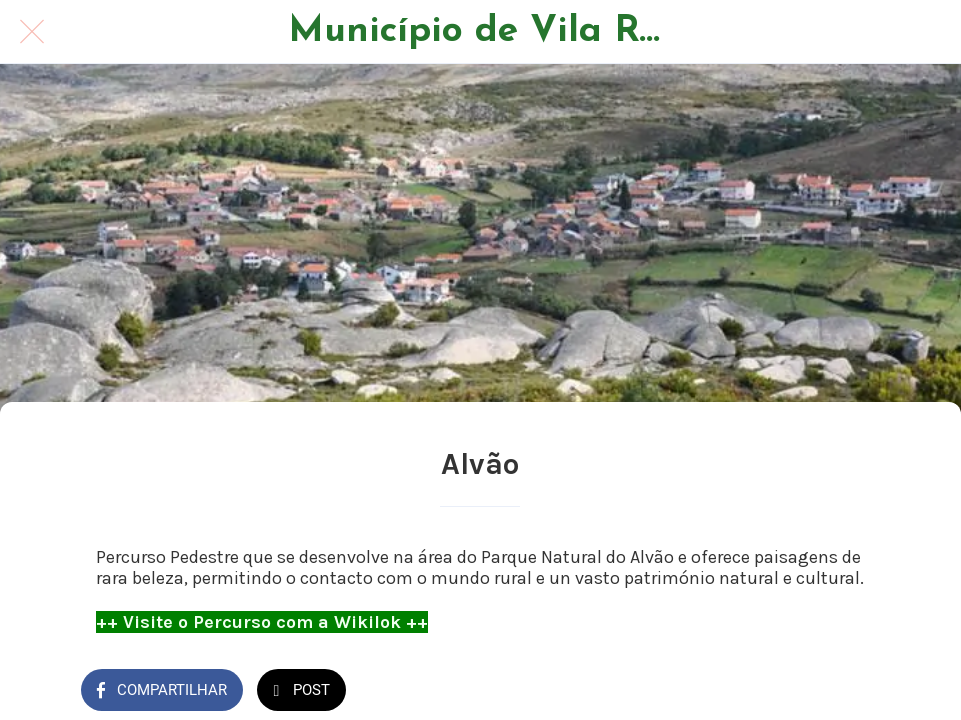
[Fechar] (32, 32)
